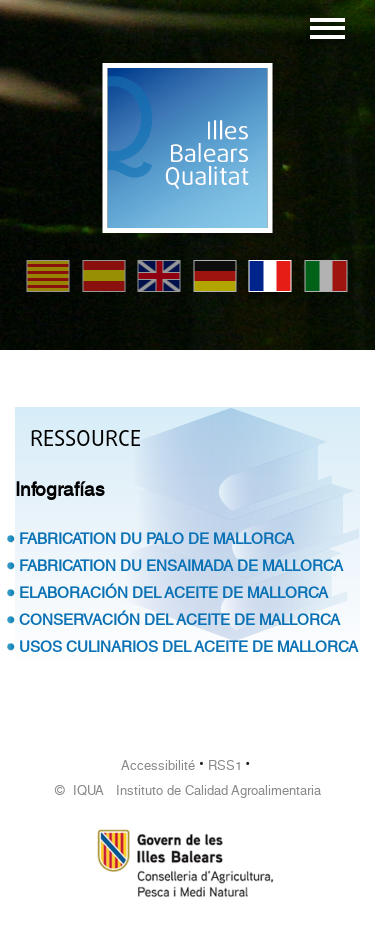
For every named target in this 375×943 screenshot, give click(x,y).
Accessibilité (158, 765)
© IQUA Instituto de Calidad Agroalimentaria (188, 790)
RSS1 (225, 765)
